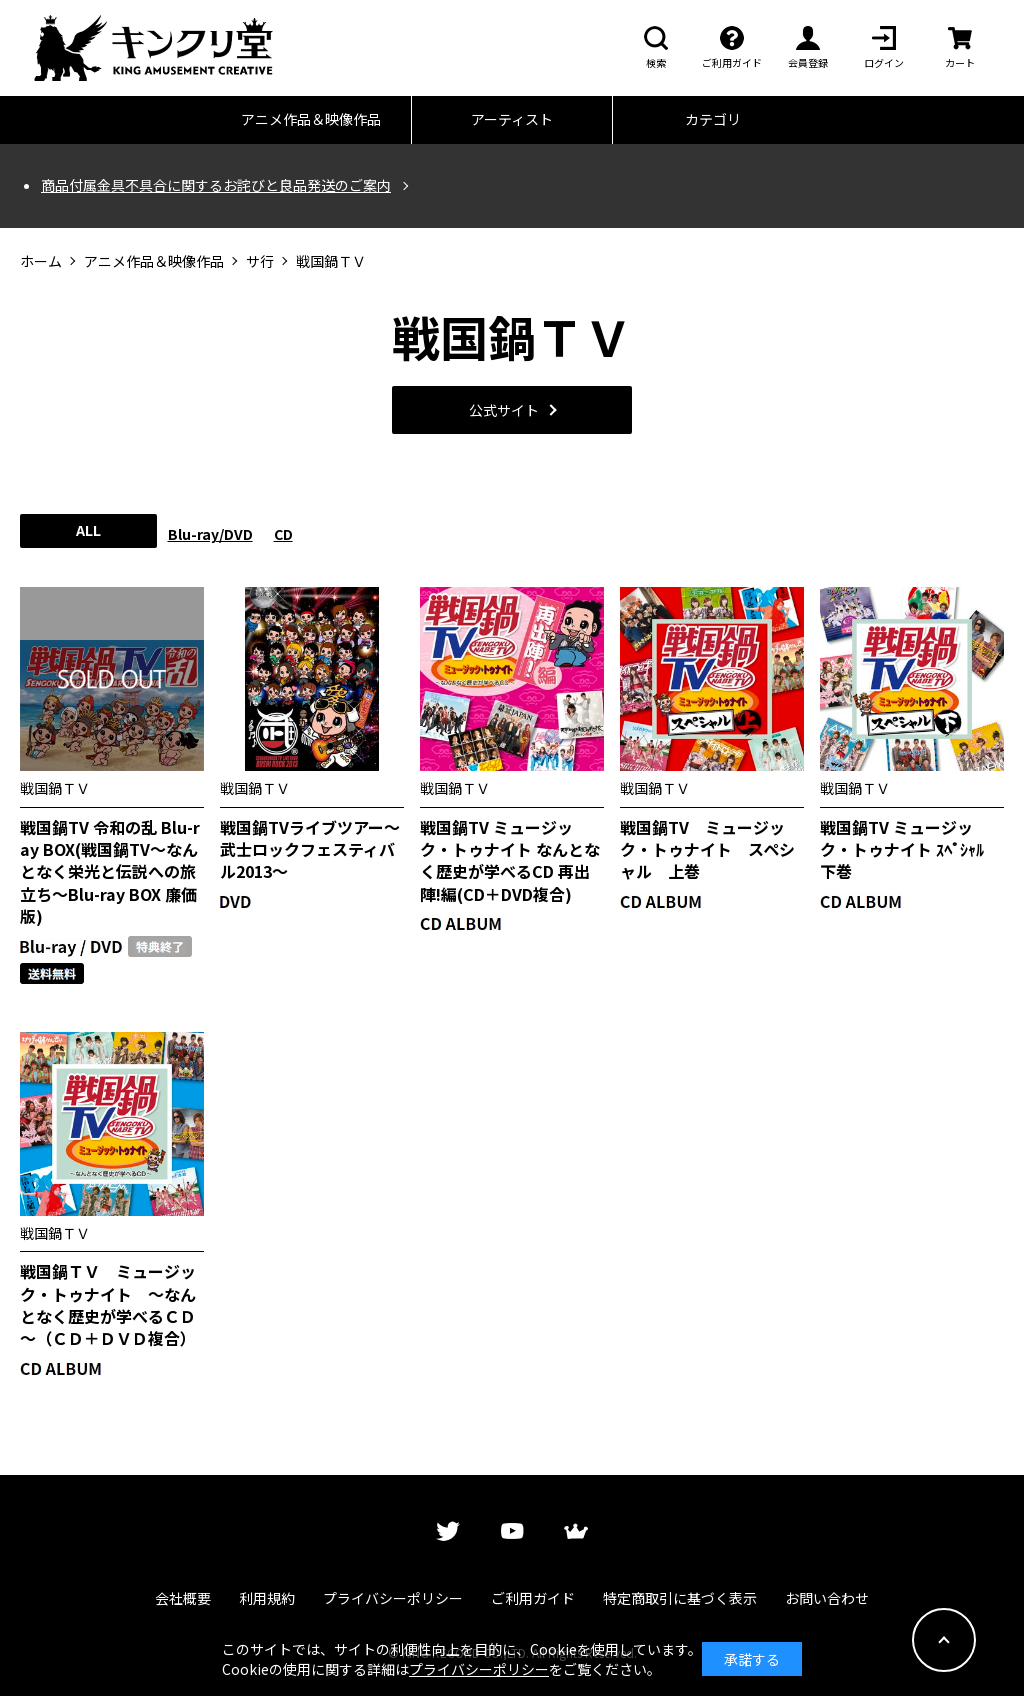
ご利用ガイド (533, 1598)
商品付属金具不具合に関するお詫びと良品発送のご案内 (216, 185)
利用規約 (267, 1598)
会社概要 (183, 1598)
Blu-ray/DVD (210, 534)
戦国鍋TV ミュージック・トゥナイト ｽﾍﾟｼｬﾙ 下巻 (910, 849)
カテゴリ (713, 119)
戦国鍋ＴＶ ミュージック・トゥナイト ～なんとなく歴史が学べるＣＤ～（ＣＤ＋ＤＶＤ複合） (108, 1305)
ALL (88, 530)
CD (283, 534)
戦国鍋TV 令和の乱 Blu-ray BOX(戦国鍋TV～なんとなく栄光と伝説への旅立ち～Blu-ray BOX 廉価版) (110, 872)
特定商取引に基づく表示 (680, 1598)
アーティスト (512, 119)
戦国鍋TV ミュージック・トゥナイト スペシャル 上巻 (707, 849)
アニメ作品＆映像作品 (311, 119)
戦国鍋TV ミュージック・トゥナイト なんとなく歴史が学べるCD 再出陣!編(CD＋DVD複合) (510, 861)
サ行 (260, 261)
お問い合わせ (827, 1598)
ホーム (41, 261)
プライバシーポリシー (393, 1598)
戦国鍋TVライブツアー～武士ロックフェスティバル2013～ (310, 849)
